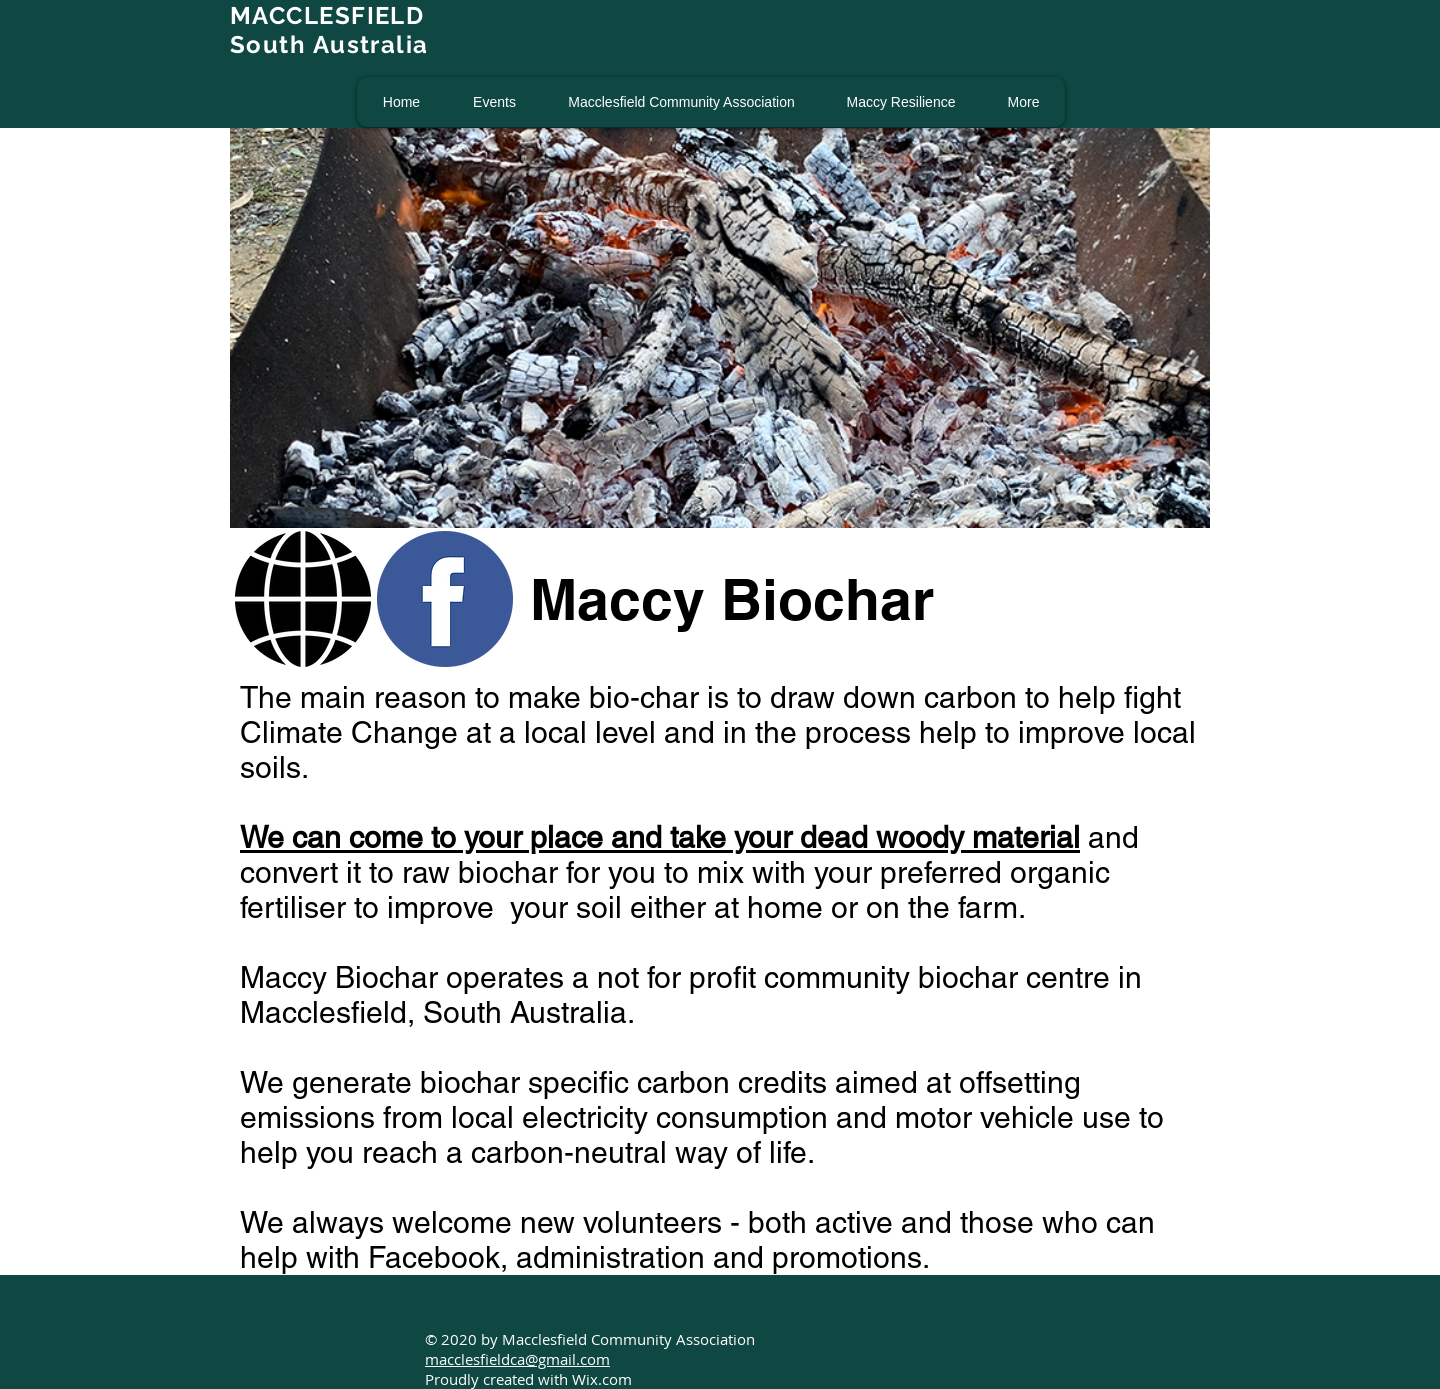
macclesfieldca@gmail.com (517, 1359)
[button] (494, 102)
